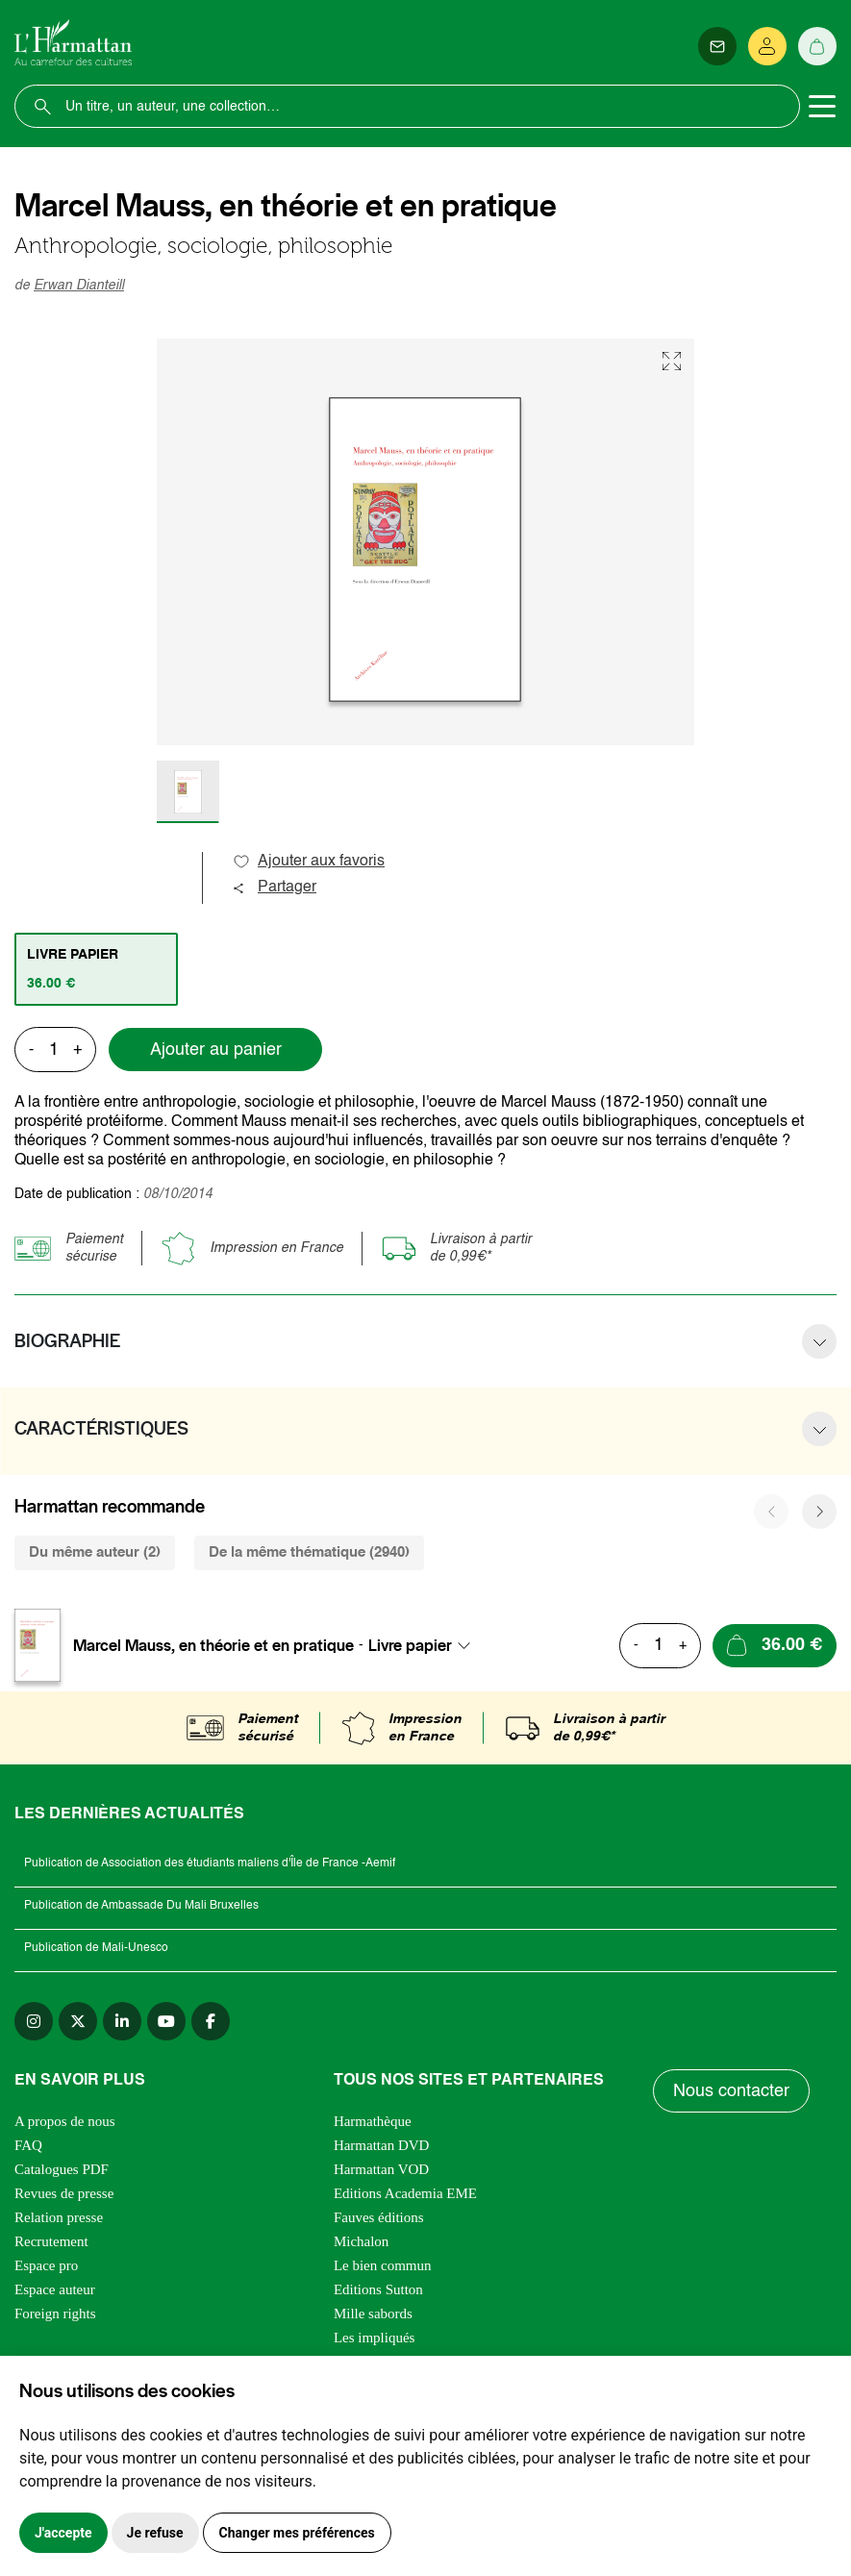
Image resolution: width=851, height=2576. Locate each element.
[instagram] (33, 2021)
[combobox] (425, 1645)
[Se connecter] (767, 46)
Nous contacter (731, 2091)
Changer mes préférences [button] (297, 2532)
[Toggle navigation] (822, 106)
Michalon (361, 2241)
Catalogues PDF (61, 2169)
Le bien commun (383, 2265)
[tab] (96, 969)
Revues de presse (63, 2193)
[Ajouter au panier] (775, 1645)
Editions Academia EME (405, 2193)
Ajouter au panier (216, 1050)
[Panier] (817, 46)
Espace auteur (54, 2289)
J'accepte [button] (63, 2532)
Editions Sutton (378, 2289)
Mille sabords (373, 2313)
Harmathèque (373, 2121)
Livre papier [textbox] (410, 1645)
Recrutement (51, 2241)
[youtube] (166, 2021)
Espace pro (46, 2265)
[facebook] (210, 2021)
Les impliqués (374, 2337)
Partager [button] (274, 887)
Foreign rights (55, 2313)
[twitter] (78, 2021)
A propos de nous (64, 2121)
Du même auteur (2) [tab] (95, 1552)
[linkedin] (122, 2021)
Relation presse (58, 2217)
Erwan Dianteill (79, 285)
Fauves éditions (379, 2217)
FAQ (28, 2145)
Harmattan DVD (382, 2145)
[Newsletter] (717, 46)
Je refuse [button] (155, 2532)
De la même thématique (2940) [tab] (309, 1552)
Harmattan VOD (381, 2169)
